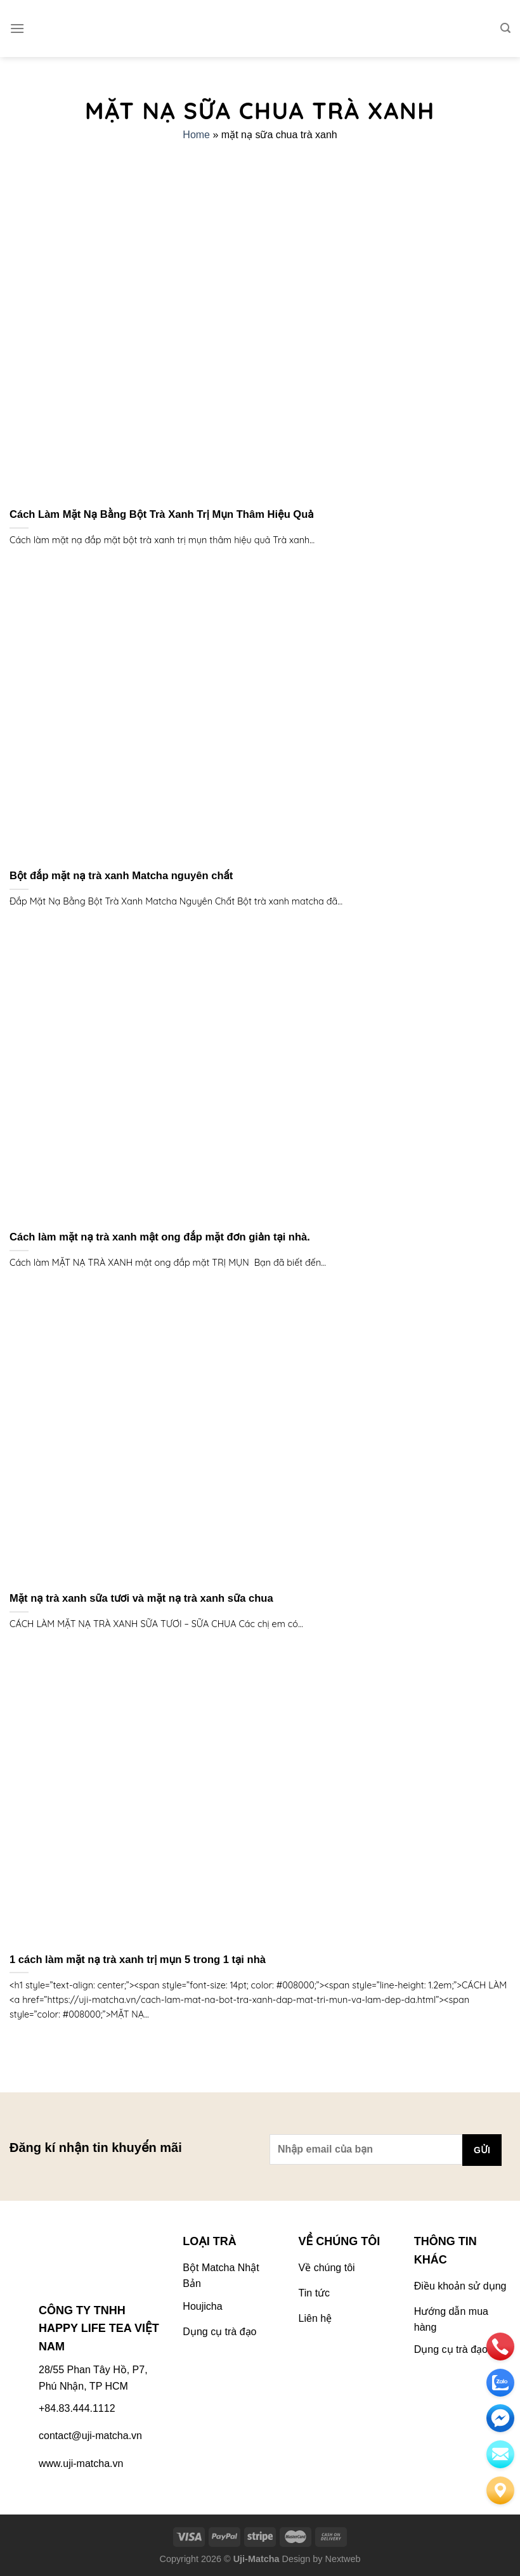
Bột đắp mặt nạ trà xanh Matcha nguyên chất (121, 876)
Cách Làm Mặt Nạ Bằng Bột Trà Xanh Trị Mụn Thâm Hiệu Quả (162, 514)
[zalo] (500, 2383)
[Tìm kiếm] (505, 28)
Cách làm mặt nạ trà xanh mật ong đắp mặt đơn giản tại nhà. (160, 1237)
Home (196, 134)
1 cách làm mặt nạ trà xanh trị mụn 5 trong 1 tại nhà (138, 1960)
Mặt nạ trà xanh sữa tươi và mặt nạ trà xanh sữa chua (141, 1598)
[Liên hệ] (500, 2490)
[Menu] (17, 28)
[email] (500, 2418)
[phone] (500, 2346)
